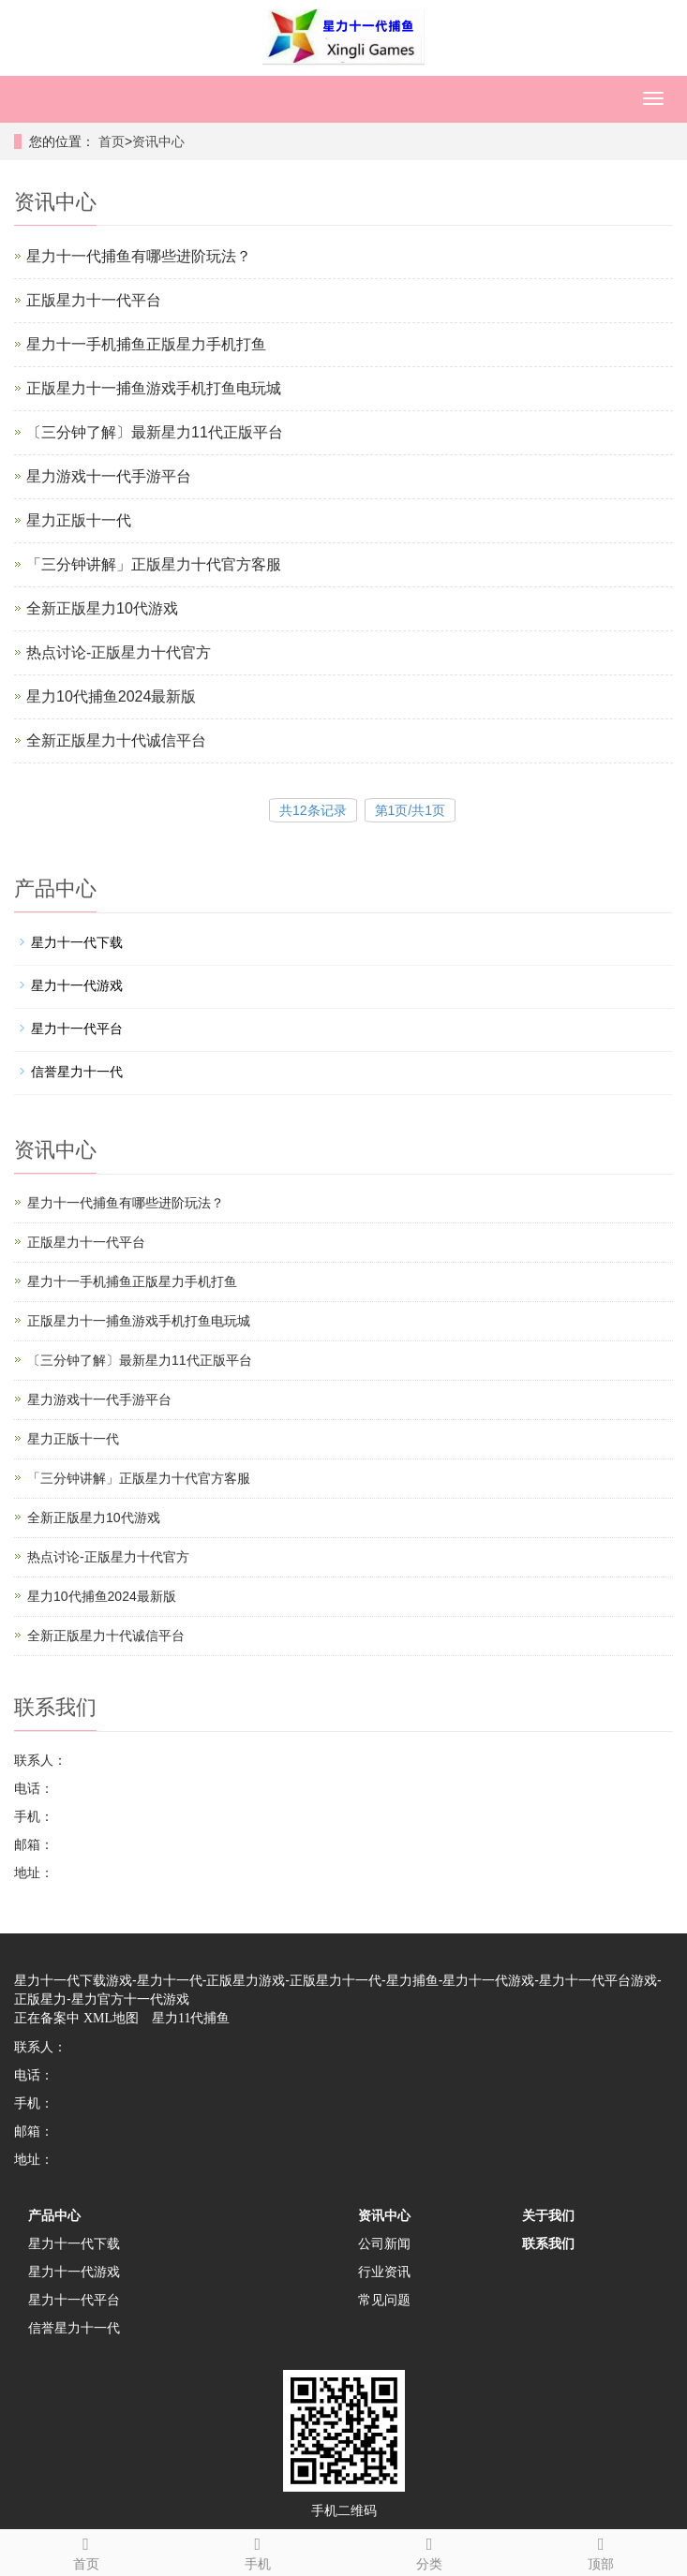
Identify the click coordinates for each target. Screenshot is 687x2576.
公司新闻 (384, 2243)
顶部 (601, 2550)
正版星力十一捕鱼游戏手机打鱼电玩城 (153, 388)
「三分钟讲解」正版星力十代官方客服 (153, 564)
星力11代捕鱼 (191, 2018)
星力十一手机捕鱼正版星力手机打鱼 (146, 344)
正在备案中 (47, 2018)
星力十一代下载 (77, 942)
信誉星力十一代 (77, 1071)
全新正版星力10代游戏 (102, 608)
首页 (111, 141)
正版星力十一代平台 (93, 300)
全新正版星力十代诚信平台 (116, 740)
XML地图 (111, 2018)
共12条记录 (313, 810)
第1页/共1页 (410, 810)
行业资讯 (384, 2271)
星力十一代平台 (77, 1028)
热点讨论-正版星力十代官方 (118, 652)
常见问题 (384, 2299)
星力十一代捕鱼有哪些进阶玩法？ (138, 256)
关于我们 (548, 2215)
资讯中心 (158, 141)
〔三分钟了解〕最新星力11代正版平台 (154, 432)
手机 (257, 2550)
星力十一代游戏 (77, 985)
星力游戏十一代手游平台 (108, 476)
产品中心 (54, 2215)
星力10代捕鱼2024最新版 (111, 696)
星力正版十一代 (78, 520)
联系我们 (548, 2243)
